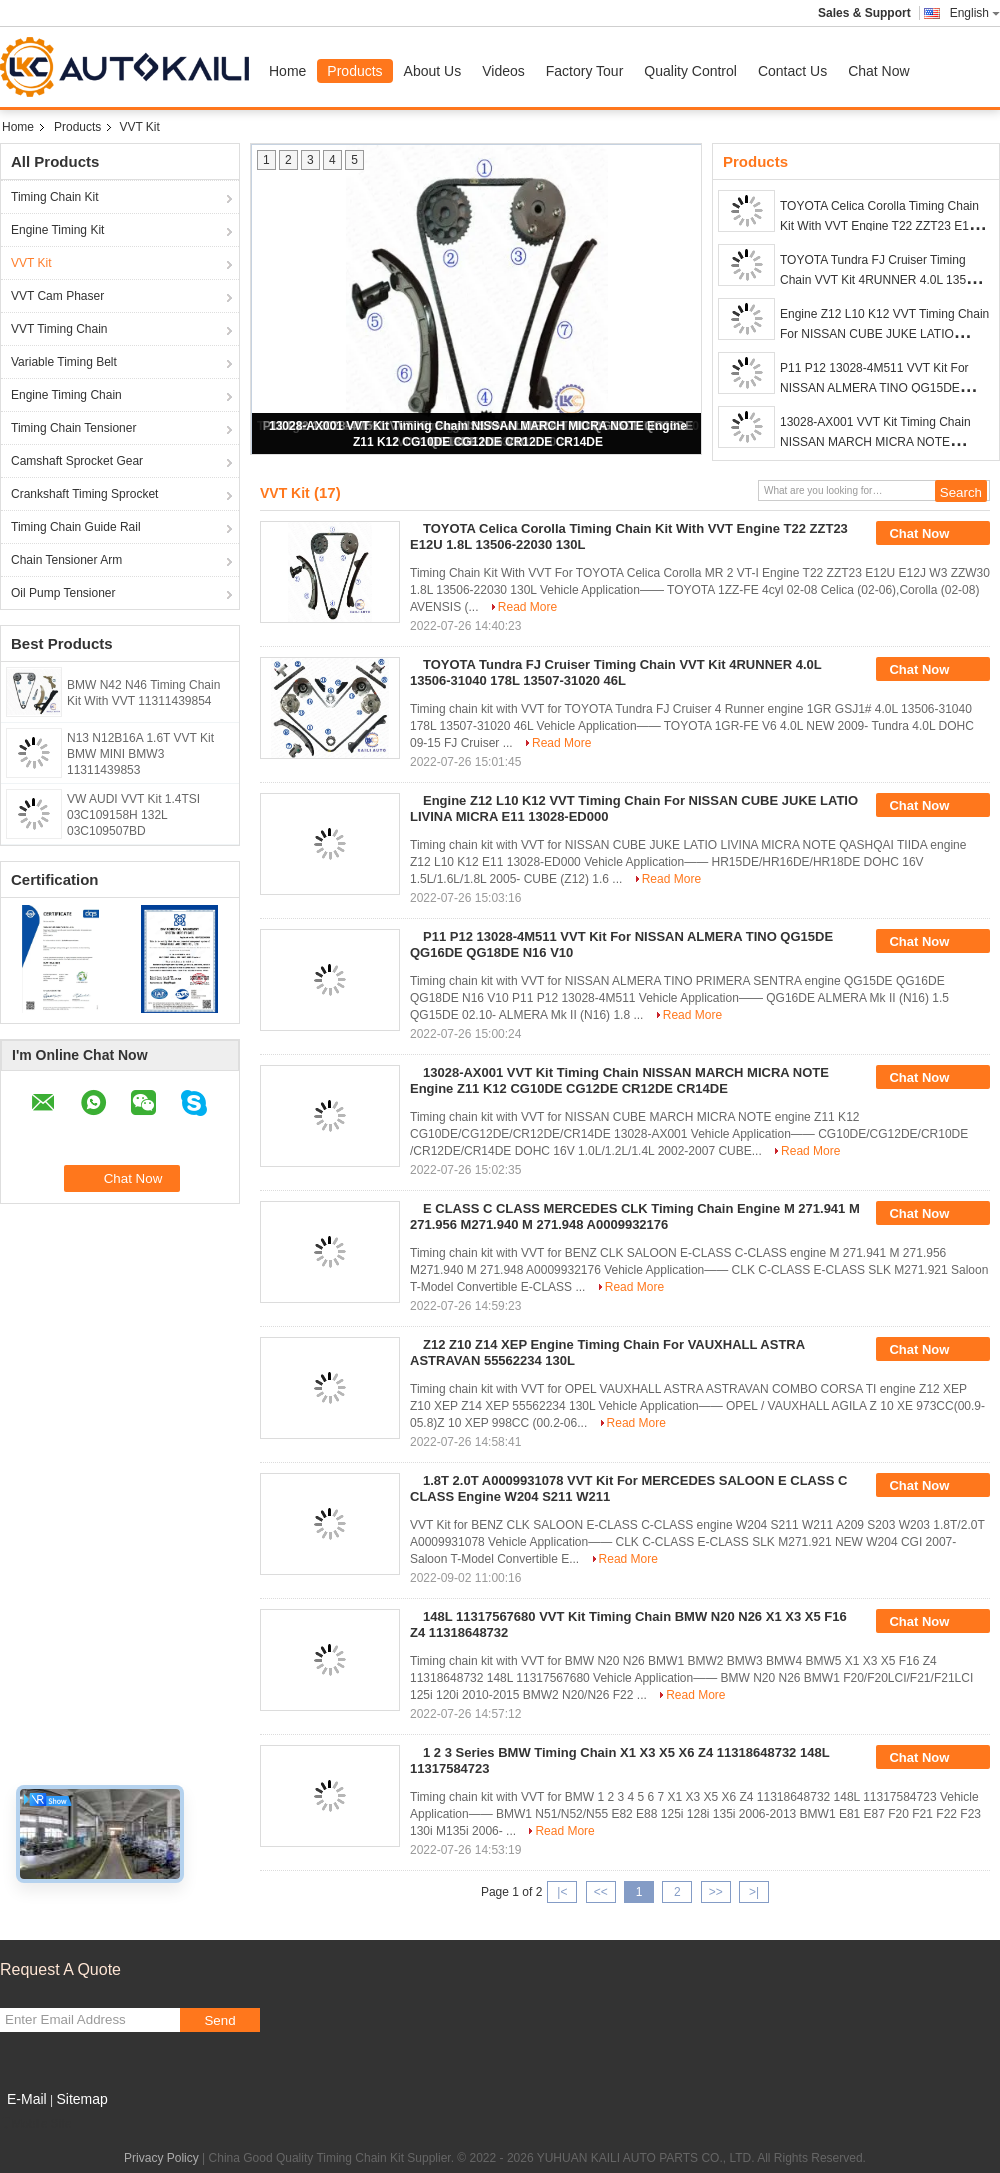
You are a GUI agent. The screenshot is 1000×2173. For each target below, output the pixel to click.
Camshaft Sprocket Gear (77, 461)
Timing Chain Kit (55, 197)
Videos (503, 71)
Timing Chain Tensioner (73, 428)
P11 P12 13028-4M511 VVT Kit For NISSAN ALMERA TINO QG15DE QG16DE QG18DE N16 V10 (874, 388)
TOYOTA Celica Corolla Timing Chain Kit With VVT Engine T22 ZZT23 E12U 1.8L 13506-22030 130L (882, 226)
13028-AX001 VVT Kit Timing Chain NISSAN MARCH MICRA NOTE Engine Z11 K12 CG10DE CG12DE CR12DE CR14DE (619, 1080)
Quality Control (690, 71)
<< (601, 1892)
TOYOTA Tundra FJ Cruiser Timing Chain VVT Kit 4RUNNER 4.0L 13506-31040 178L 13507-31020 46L (881, 280)
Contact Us (792, 71)
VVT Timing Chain (59, 329)
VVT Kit (31, 263)
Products (354, 71)
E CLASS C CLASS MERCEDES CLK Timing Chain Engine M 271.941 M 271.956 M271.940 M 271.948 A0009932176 (635, 1216)
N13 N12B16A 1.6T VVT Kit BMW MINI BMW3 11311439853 (140, 754)
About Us (433, 71)
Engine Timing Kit (57, 230)
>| (754, 1892)
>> (716, 1892)
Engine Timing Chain (66, 395)
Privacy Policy (161, 2158)
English (975, 13)
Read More (527, 607)
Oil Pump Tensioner (63, 593)
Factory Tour (585, 71)
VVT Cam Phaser (57, 296)
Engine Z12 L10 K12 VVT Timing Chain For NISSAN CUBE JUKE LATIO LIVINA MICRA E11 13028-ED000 (884, 334)
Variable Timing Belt (64, 362)
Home (287, 71)
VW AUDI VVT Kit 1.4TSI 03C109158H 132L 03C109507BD (133, 815)
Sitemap (81, 2099)
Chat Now (878, 71)
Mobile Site (35, 2124)
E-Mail (27, 2099)
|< (562, 1892)
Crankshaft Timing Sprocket (84, 494)
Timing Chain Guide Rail (76, 527)
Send (219, 2020)
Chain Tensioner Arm (66, 560)
